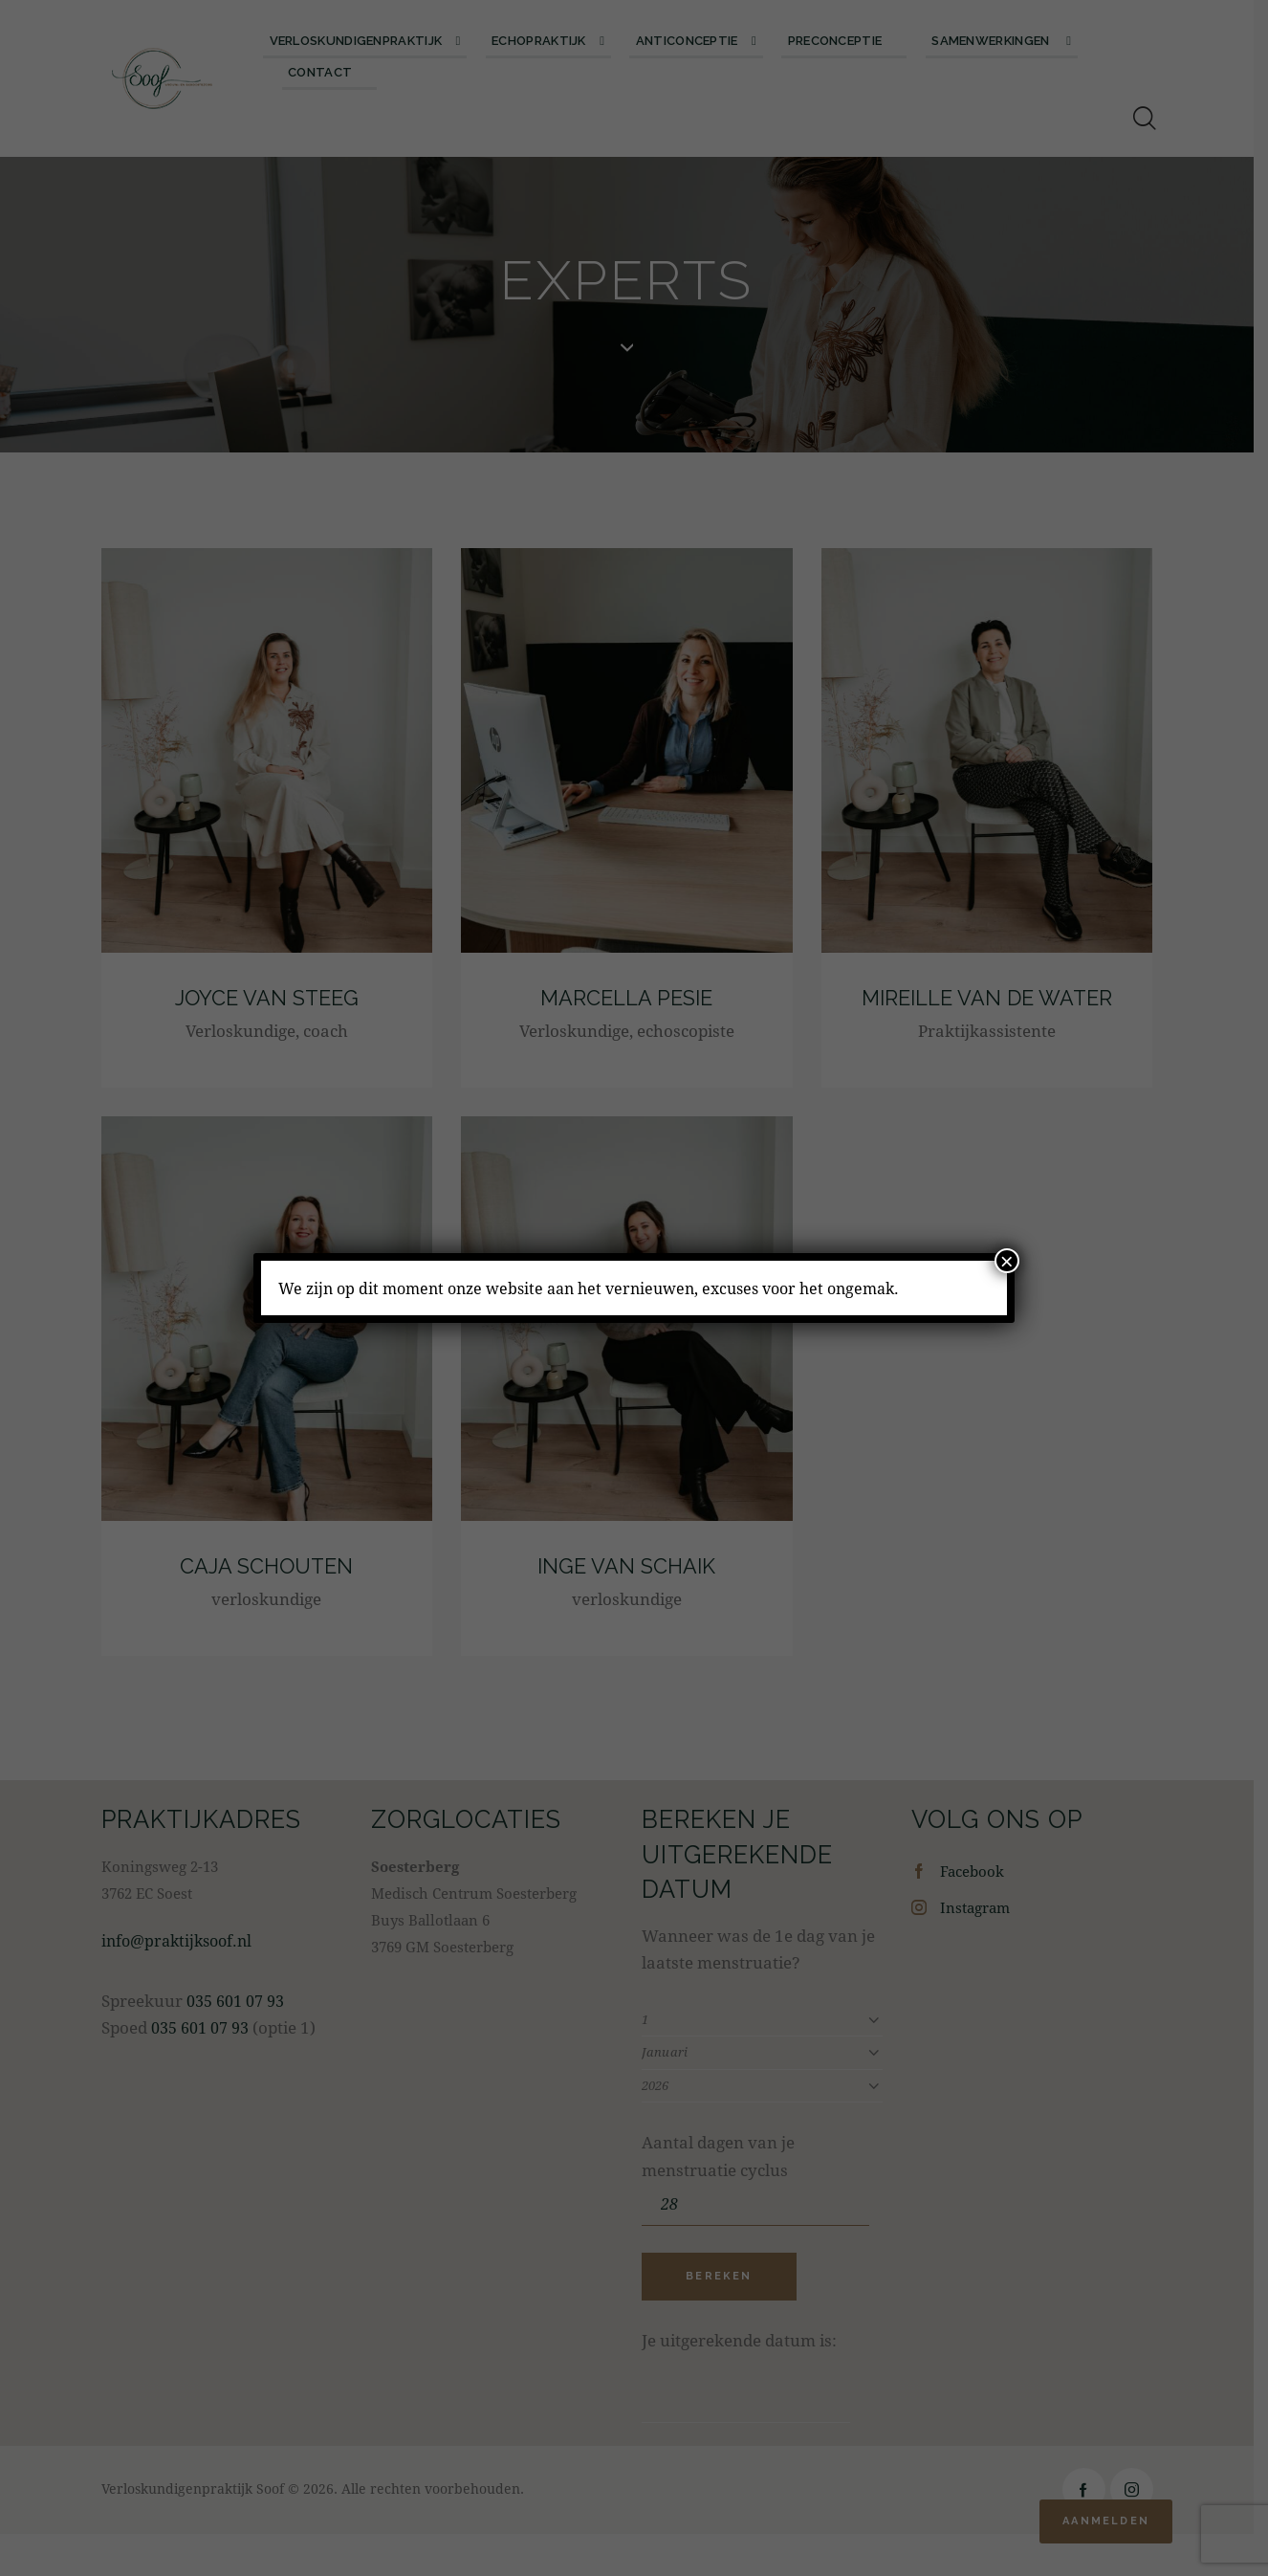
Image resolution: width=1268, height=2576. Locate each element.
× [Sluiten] (1007, 1260)
